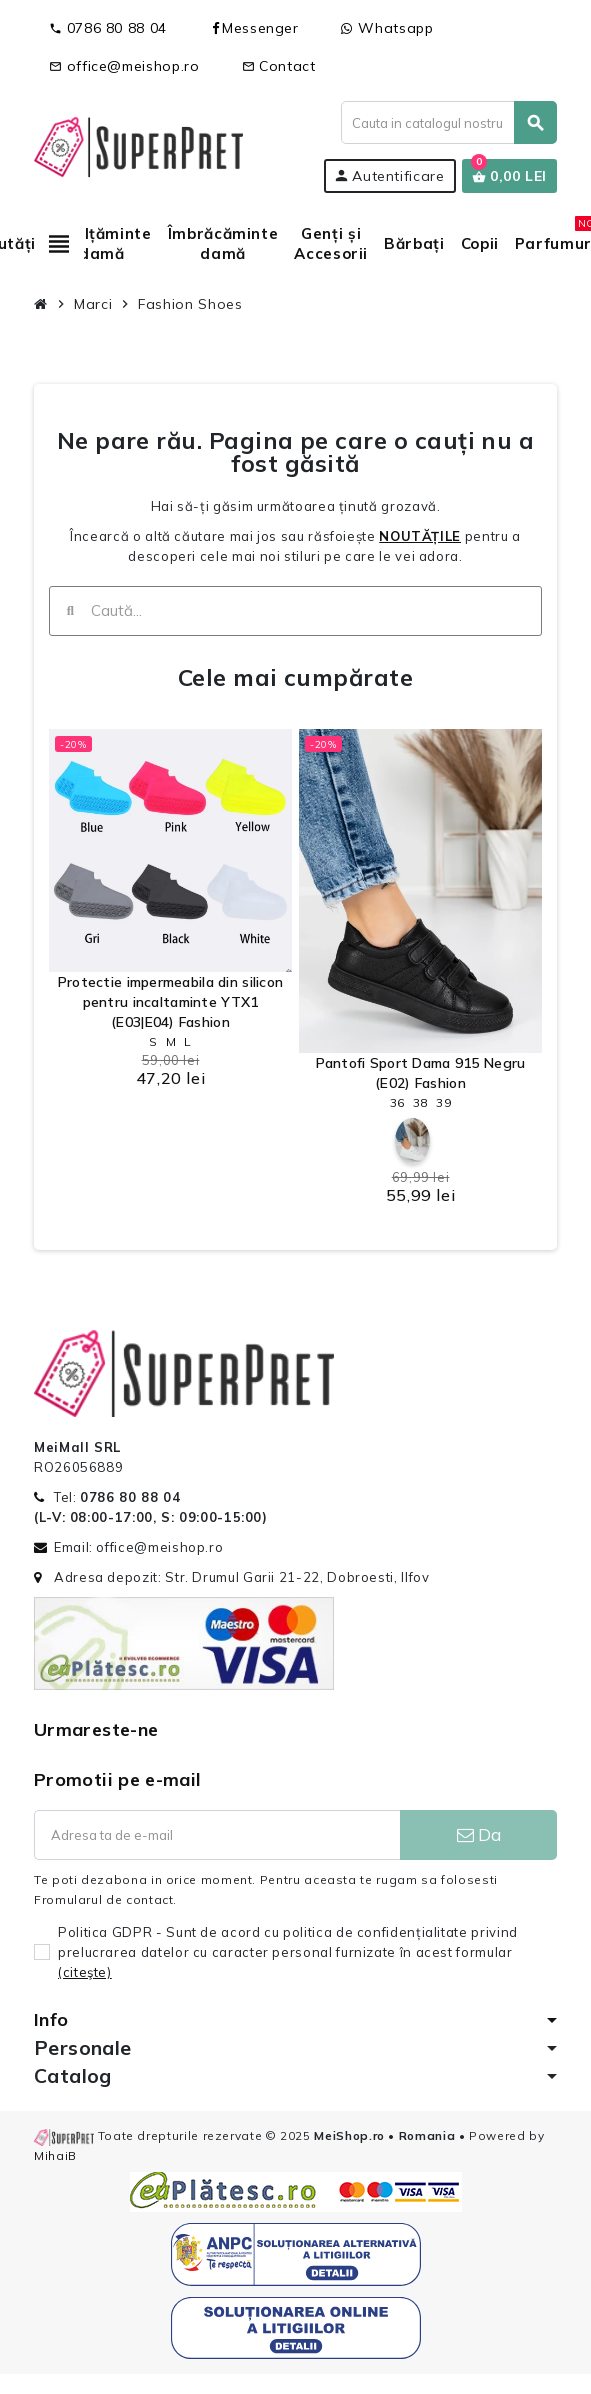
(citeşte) (85, 1972)
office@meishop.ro (124, 66)
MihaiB (55, 2155)
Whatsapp (387, 28)
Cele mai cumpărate (295, 677)
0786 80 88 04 (108, 28)
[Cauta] (448, 122)
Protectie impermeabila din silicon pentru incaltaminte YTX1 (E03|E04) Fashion (171, 1002)
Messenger (254, 28)
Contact (279, 66)
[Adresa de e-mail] (217, 1835)
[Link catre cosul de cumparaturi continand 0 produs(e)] (509, 176)
